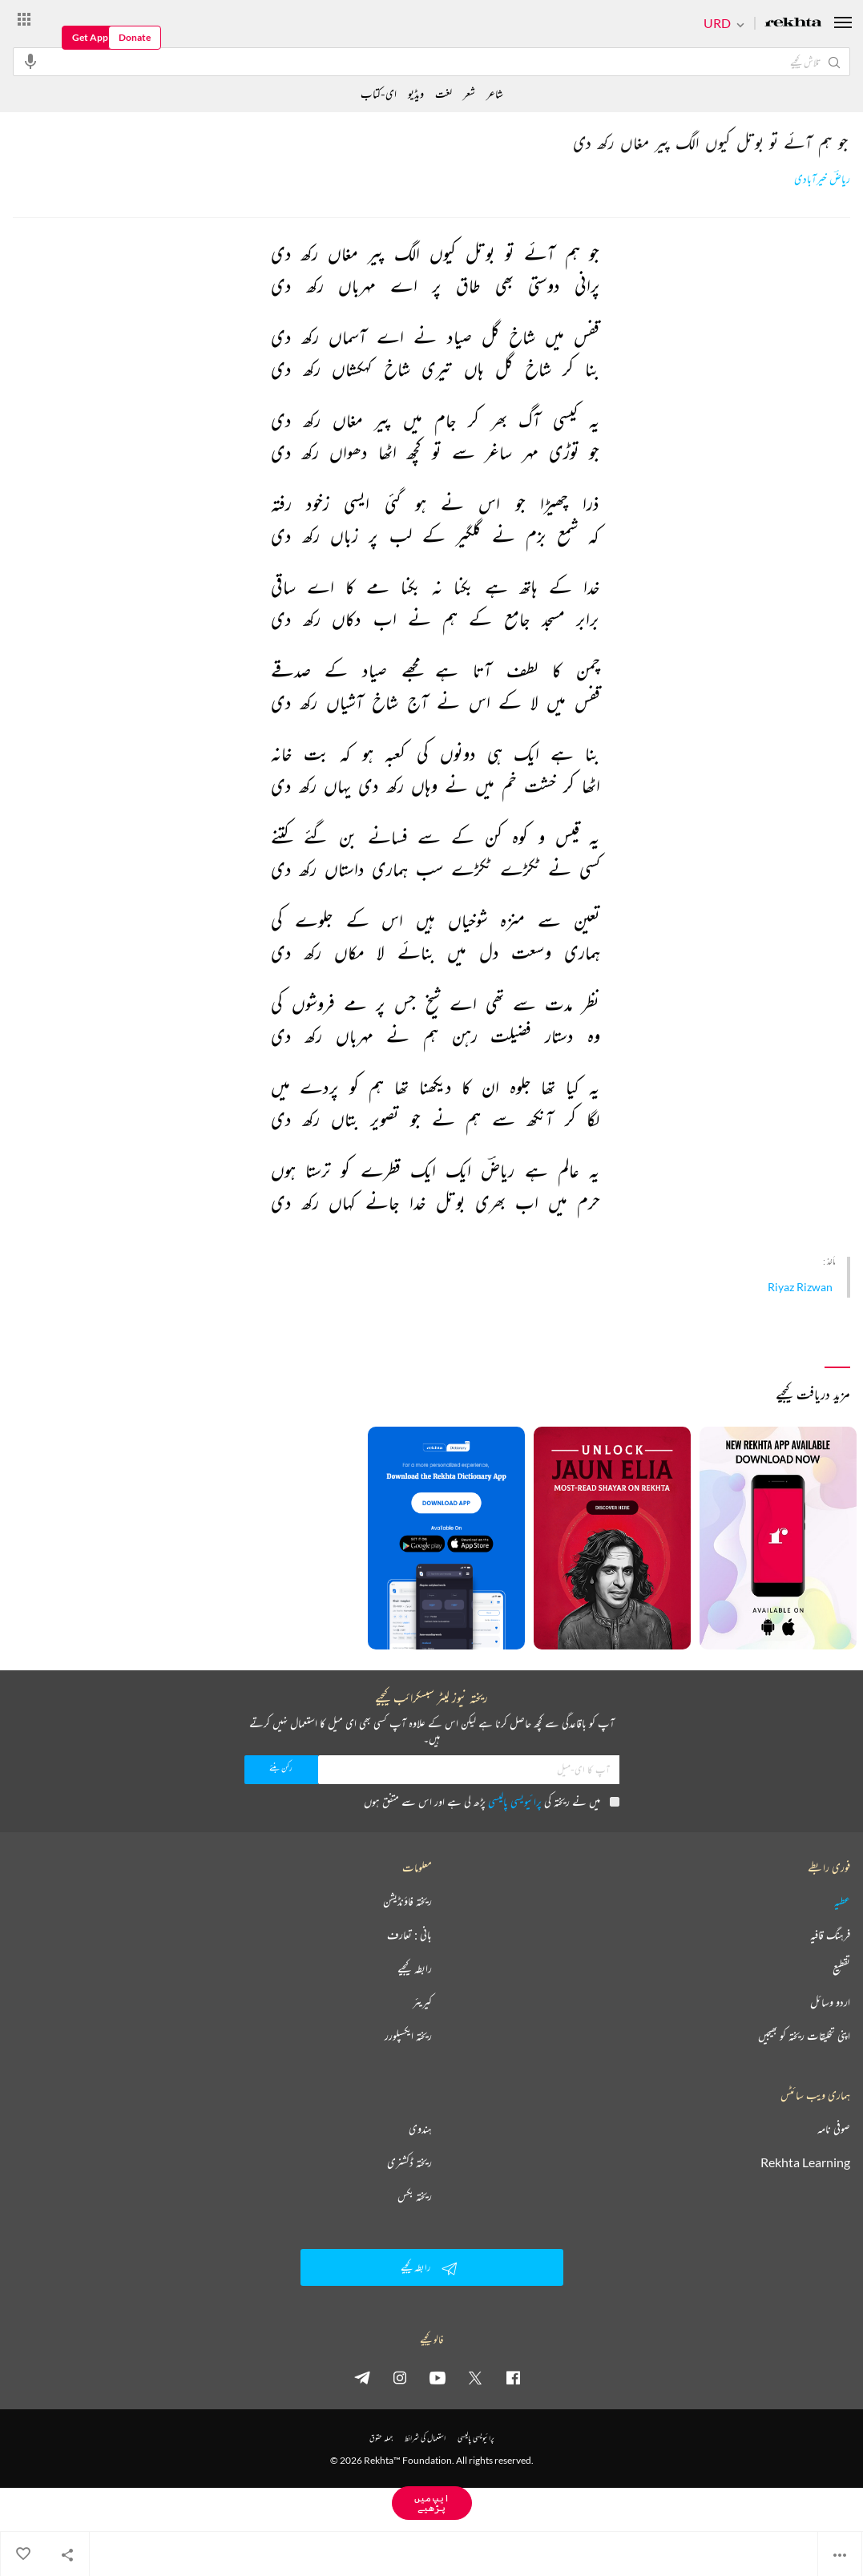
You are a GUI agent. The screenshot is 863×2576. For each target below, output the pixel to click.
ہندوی (420, 2128)
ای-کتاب (379, 93)
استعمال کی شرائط (425, 2438)
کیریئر (422, 2002)
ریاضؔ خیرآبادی (822, 179)
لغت (443, 93)
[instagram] (400, 2377)
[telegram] (362, 2377)
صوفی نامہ (833, 2128)
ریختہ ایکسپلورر (408, 2035)
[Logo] (793, 23)
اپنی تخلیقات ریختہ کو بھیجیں (804, 2035)
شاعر (494, 93)
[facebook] (513, 2377)
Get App (90, 37)
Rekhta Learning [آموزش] (805, 2162)
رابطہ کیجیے (414, 1968)
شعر (469, 93)
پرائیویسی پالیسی (515, 1801)
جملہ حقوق (381, 2438)
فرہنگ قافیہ (830, 1934)
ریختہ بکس (414, 2196)
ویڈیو (416, 93)
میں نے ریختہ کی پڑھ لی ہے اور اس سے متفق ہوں (491, 1801)
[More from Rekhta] (24, 18)
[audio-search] (30, 61)
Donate (135, 37)
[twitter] (475, 2377)
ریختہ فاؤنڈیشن (407, 1901)
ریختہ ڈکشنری (409, 2162)
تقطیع (841, 1968)
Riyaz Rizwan (800, 1287)
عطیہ (842, 1901)
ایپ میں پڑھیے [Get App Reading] (432, 2502)
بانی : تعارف (409, 1934)
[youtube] (437, 2377)
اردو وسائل (830, 2002)
